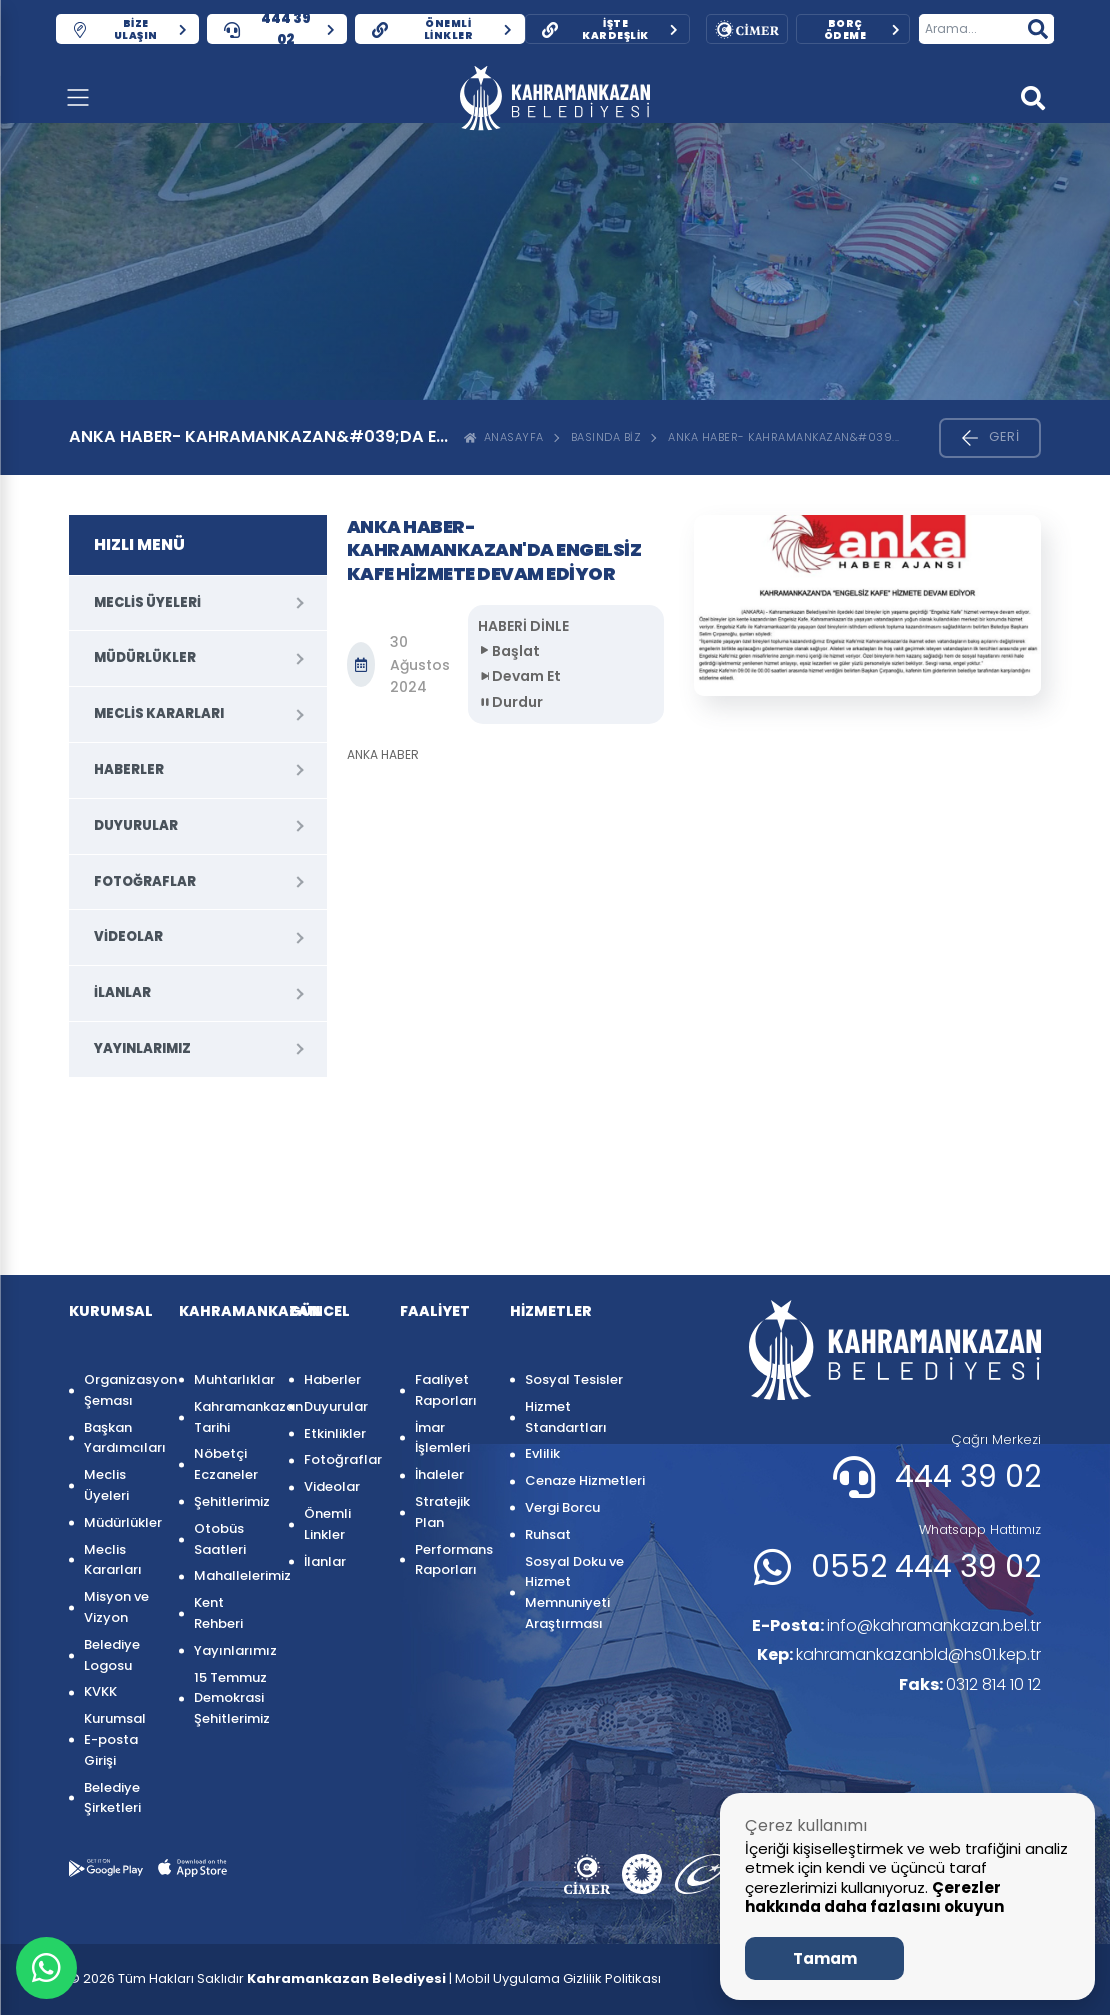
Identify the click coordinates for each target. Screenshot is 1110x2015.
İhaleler (439, 1474)
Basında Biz (606, 437)
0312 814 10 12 (970, 1684)
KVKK (100, 1691)
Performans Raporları (452, 1560)
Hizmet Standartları (566, 1417)
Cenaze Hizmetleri (585, 1480)
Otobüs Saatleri (220, 1539)
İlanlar (122, 992)
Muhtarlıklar (231, 1379)
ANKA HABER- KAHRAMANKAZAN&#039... (784, 437)
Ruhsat (548, 1534)
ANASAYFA (504, 437)
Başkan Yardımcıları (121, 1438)
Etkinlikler (335, 1433)
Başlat (509, 651)
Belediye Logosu (112, 1655)
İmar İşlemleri (442, 1438)
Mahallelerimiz (231, 1575)
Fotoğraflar (145, 881)
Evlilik (542, 1453)
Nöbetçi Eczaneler (226, 1464)
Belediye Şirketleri (112, 1798)
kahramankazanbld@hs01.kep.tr (899, 1654)
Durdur (510, 702)
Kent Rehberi (218, 1613)
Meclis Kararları (159, 713)
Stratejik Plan (442, 1512)
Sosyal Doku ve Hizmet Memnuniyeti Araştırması (574, 1592)
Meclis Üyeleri (147, 602)
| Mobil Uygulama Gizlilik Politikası (555, 1978)
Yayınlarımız (142, 1048)
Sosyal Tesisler (574, 1379)
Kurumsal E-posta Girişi (115, 1739)
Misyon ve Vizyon (116, 1607)
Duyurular (136, 825)
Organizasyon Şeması (121, 1390)
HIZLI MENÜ (139, 544)
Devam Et (519, 676)
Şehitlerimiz (231, 1501)
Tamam (825, 1958)
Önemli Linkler (327, 1524)
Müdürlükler (145, 657)
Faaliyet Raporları (446, 1390)
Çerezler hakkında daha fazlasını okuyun (874, 1897)
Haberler (129, 769)
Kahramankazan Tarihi (231, 1417)
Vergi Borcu (562, 1507)
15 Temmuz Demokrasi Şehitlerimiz (231, 1698)
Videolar (128, 936)
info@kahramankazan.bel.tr (896, 1625)
